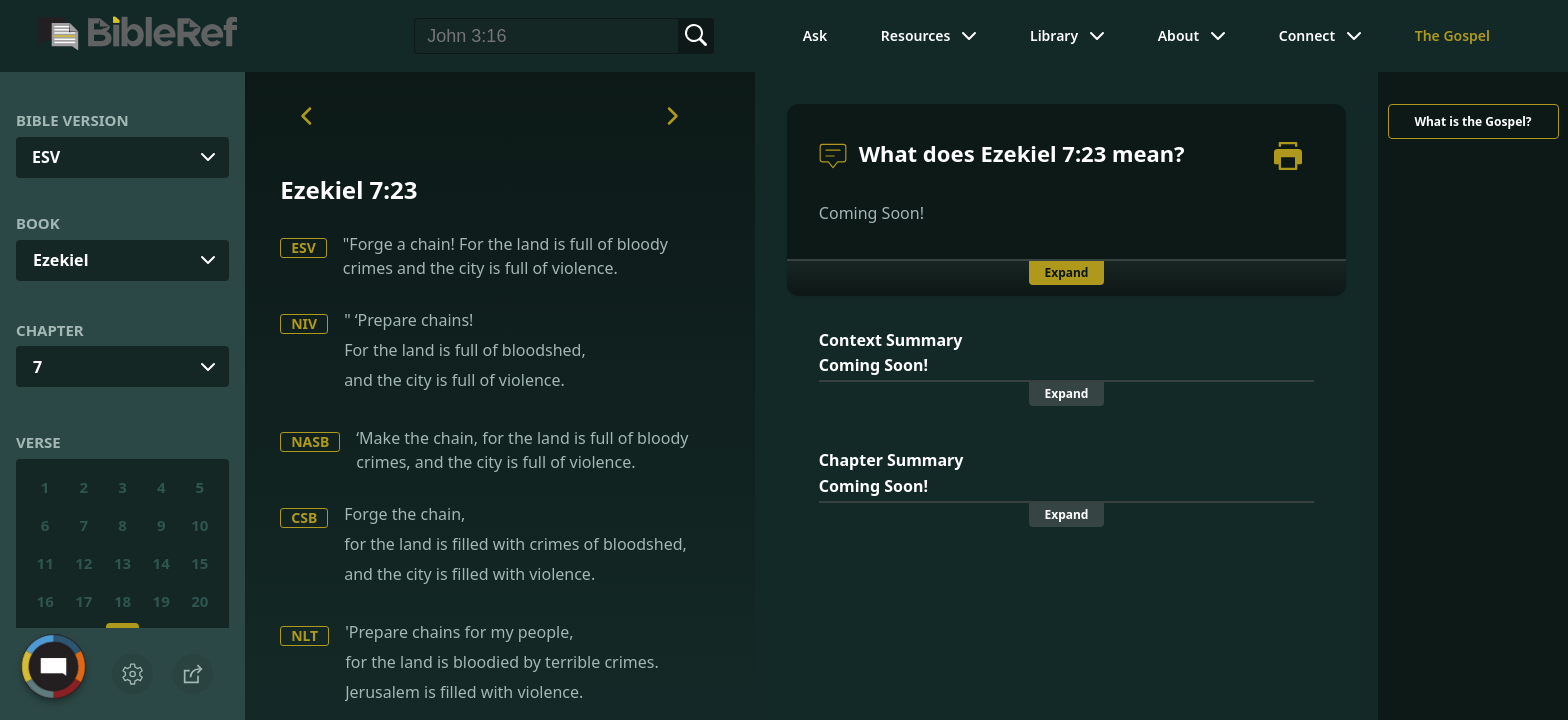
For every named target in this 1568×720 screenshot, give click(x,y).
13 (122, 563)
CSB (304, 517)
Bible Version (72, 120)
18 (122, 601)
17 (83, 601)
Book (38, 223)
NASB (310, 441)
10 (199, 525)
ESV (303, 247)
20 (199, 601)
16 (45, 601)
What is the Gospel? (1472, 121)
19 (161, 601)
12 (83, 563)
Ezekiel (60, 260)
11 (45, 563)
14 (161, 563)
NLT (304, 635)
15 (199, 563)
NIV (304, 323)
